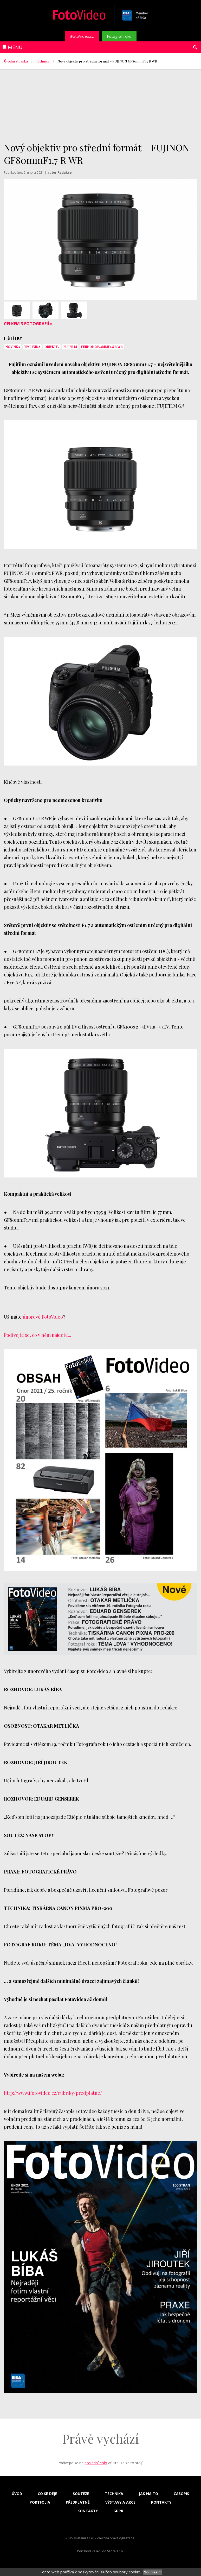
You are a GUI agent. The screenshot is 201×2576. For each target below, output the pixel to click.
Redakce (64, 172)
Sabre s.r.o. (115, 2551)
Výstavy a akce (120, 2502)
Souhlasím (152, 2572)
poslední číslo (96, 2462)
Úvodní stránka (16, 61)
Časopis (181, 2493)
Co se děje (47, 2493)
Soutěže (81, 2493)
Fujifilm (70, 346)
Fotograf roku (119, 36)
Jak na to (148, 2493)
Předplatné (78, 2502)
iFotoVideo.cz (82, 36)
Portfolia (40, 2502)
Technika (42, 61)
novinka (12, 346)
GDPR (118, 2511)
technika (32, 346)
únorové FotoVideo (43, 1317)
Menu (15, 47)
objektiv (51, 346)
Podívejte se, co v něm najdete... (37, 1335)
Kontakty (161, 2502)
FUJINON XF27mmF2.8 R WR (102, 346)
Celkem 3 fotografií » (28, 324)
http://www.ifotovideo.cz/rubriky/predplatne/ (53, 2093)
